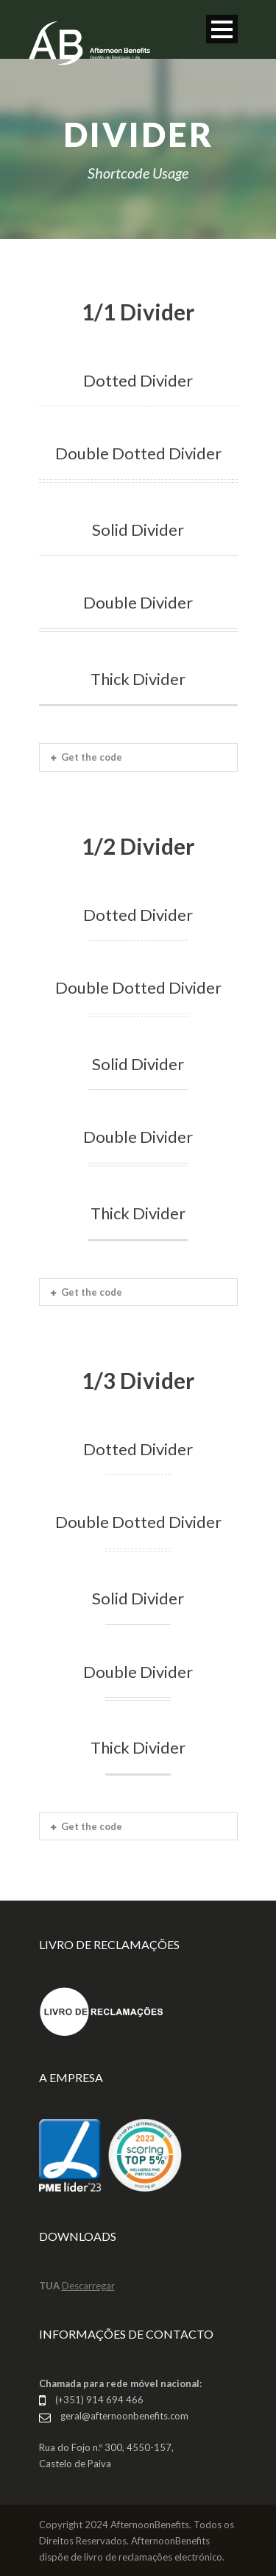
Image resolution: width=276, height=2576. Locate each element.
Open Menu (222, 29)
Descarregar (88, 2286)
